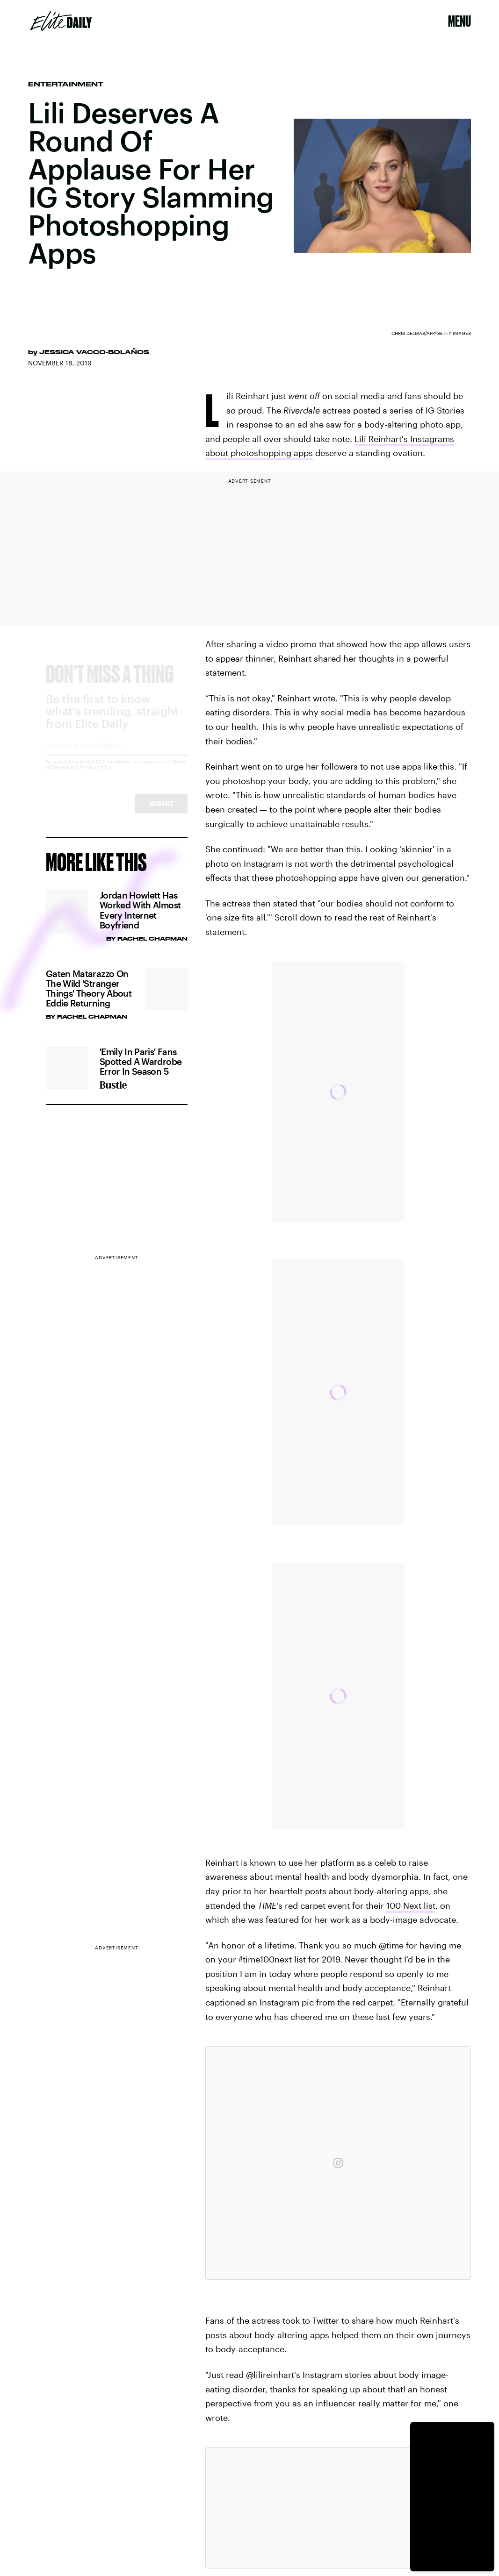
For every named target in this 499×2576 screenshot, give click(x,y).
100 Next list (410, 1905)
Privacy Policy (96, 775)
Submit (161, 811)
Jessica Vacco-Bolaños (94, 352)
